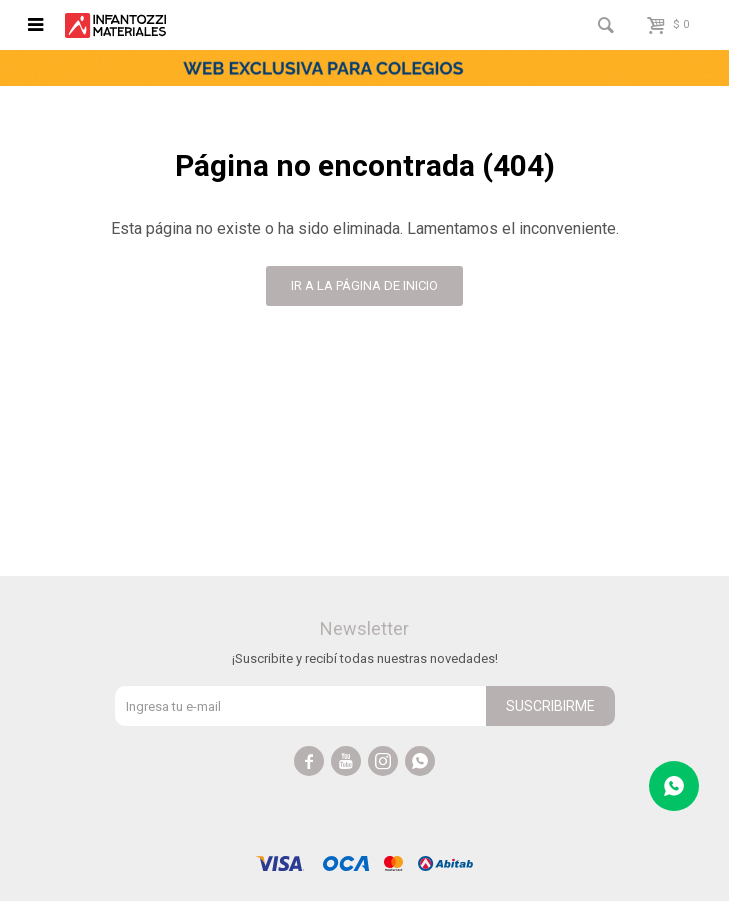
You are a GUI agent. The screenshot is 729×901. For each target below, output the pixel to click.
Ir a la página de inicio (364, 285)
